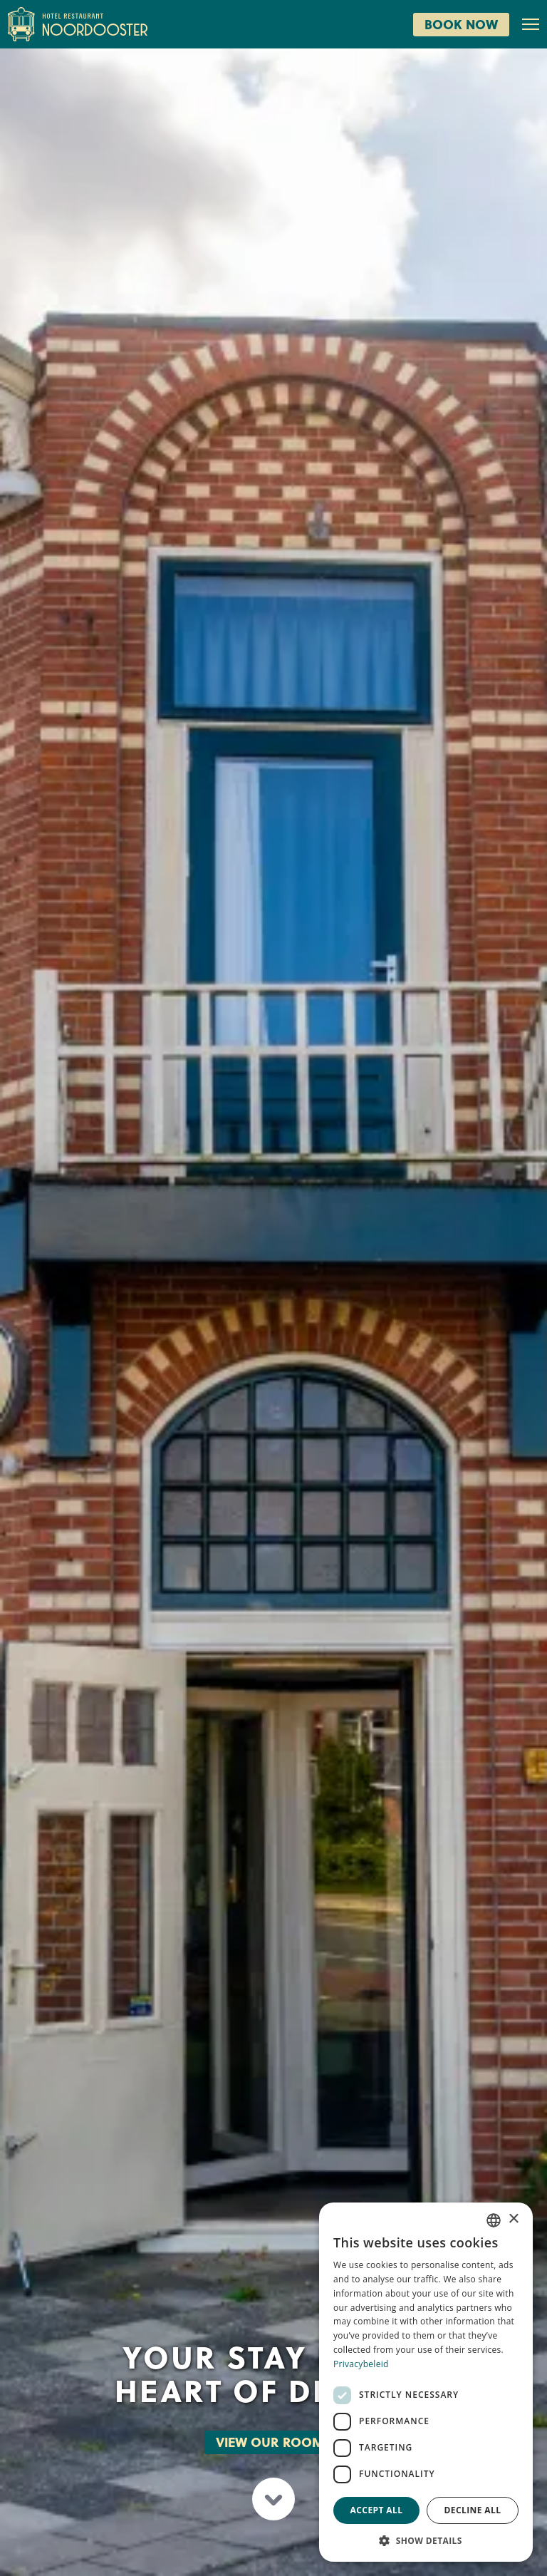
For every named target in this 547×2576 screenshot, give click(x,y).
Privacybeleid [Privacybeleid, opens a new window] (361, 2364)
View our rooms (274, 2441)
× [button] (513, 2219)
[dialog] (426, 2382)
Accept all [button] (376, 2510)
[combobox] (493, 2220)
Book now (461, 24)
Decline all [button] (472, 2510)
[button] (426, 2540)
